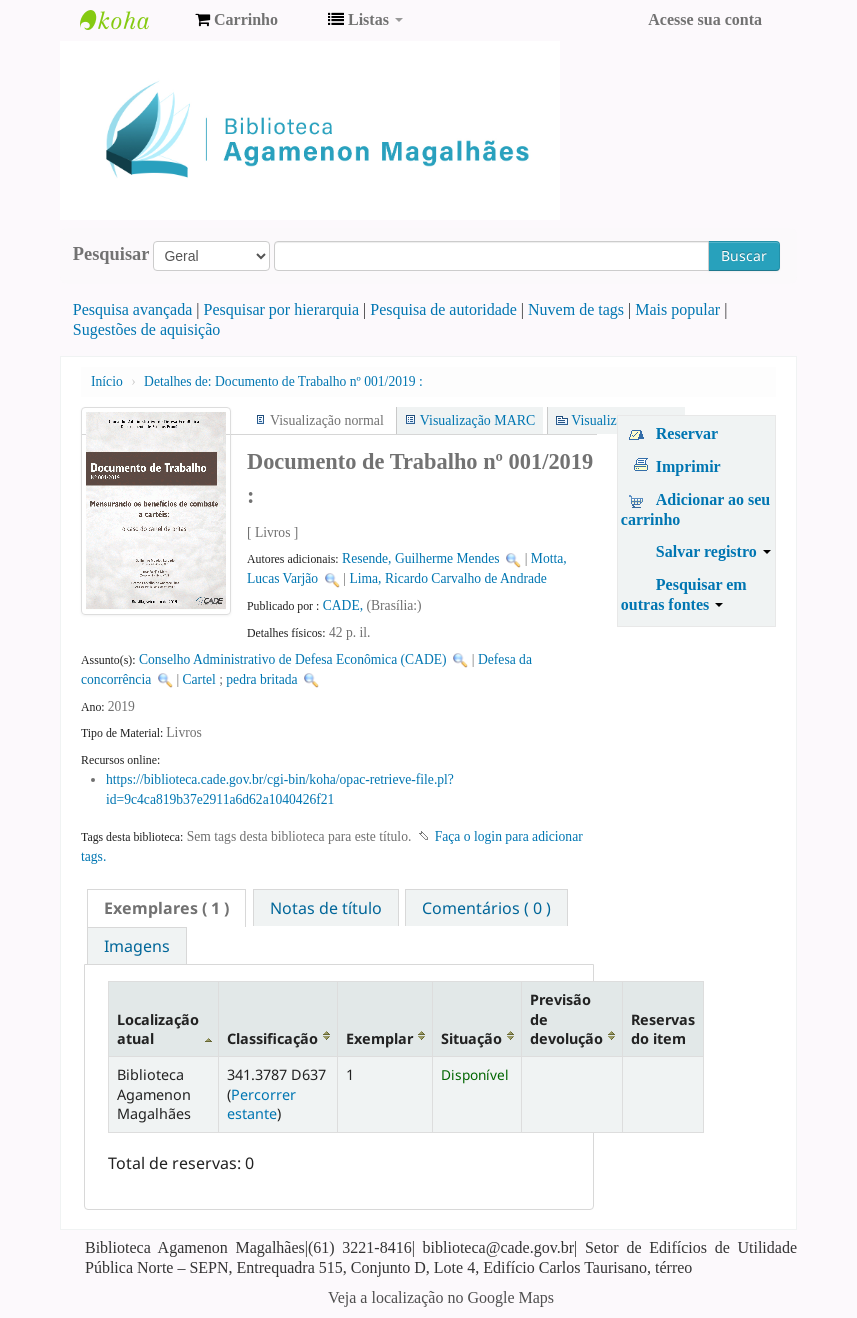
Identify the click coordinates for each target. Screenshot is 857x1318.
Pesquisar (111, 254)
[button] (236, 20)
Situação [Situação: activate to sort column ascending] (471, 1038)
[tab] (166, 908)
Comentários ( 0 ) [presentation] (486, 908)
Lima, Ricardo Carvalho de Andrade (447, 578)
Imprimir (688, 466)
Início (107, 381)
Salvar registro (713, 551)
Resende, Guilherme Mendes (420, 558)
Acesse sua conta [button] (705, 19)
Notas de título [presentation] (326, 908)
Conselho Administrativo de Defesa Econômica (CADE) (293, 659)
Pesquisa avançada (133, 309)
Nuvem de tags (576, 309)
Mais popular (677, 309)
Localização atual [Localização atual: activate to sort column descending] (158, 1029)
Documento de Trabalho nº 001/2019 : (283, 381)
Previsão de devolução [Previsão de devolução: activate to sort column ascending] (566, 1019)
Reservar (687, 433)
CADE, (345, 605)
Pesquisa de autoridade (443, 309)
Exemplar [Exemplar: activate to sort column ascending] (379, 1038)
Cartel (199, 679)
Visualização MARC (477, 420)
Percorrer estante (261, 1104)
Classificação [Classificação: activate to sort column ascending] (272, 1038)
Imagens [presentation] (137, 946)
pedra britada (261, 679)
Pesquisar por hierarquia (282, 309)
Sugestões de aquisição (147, 329)
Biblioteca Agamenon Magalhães (130, 20)
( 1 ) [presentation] (166, 908)
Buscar (744, 255)
